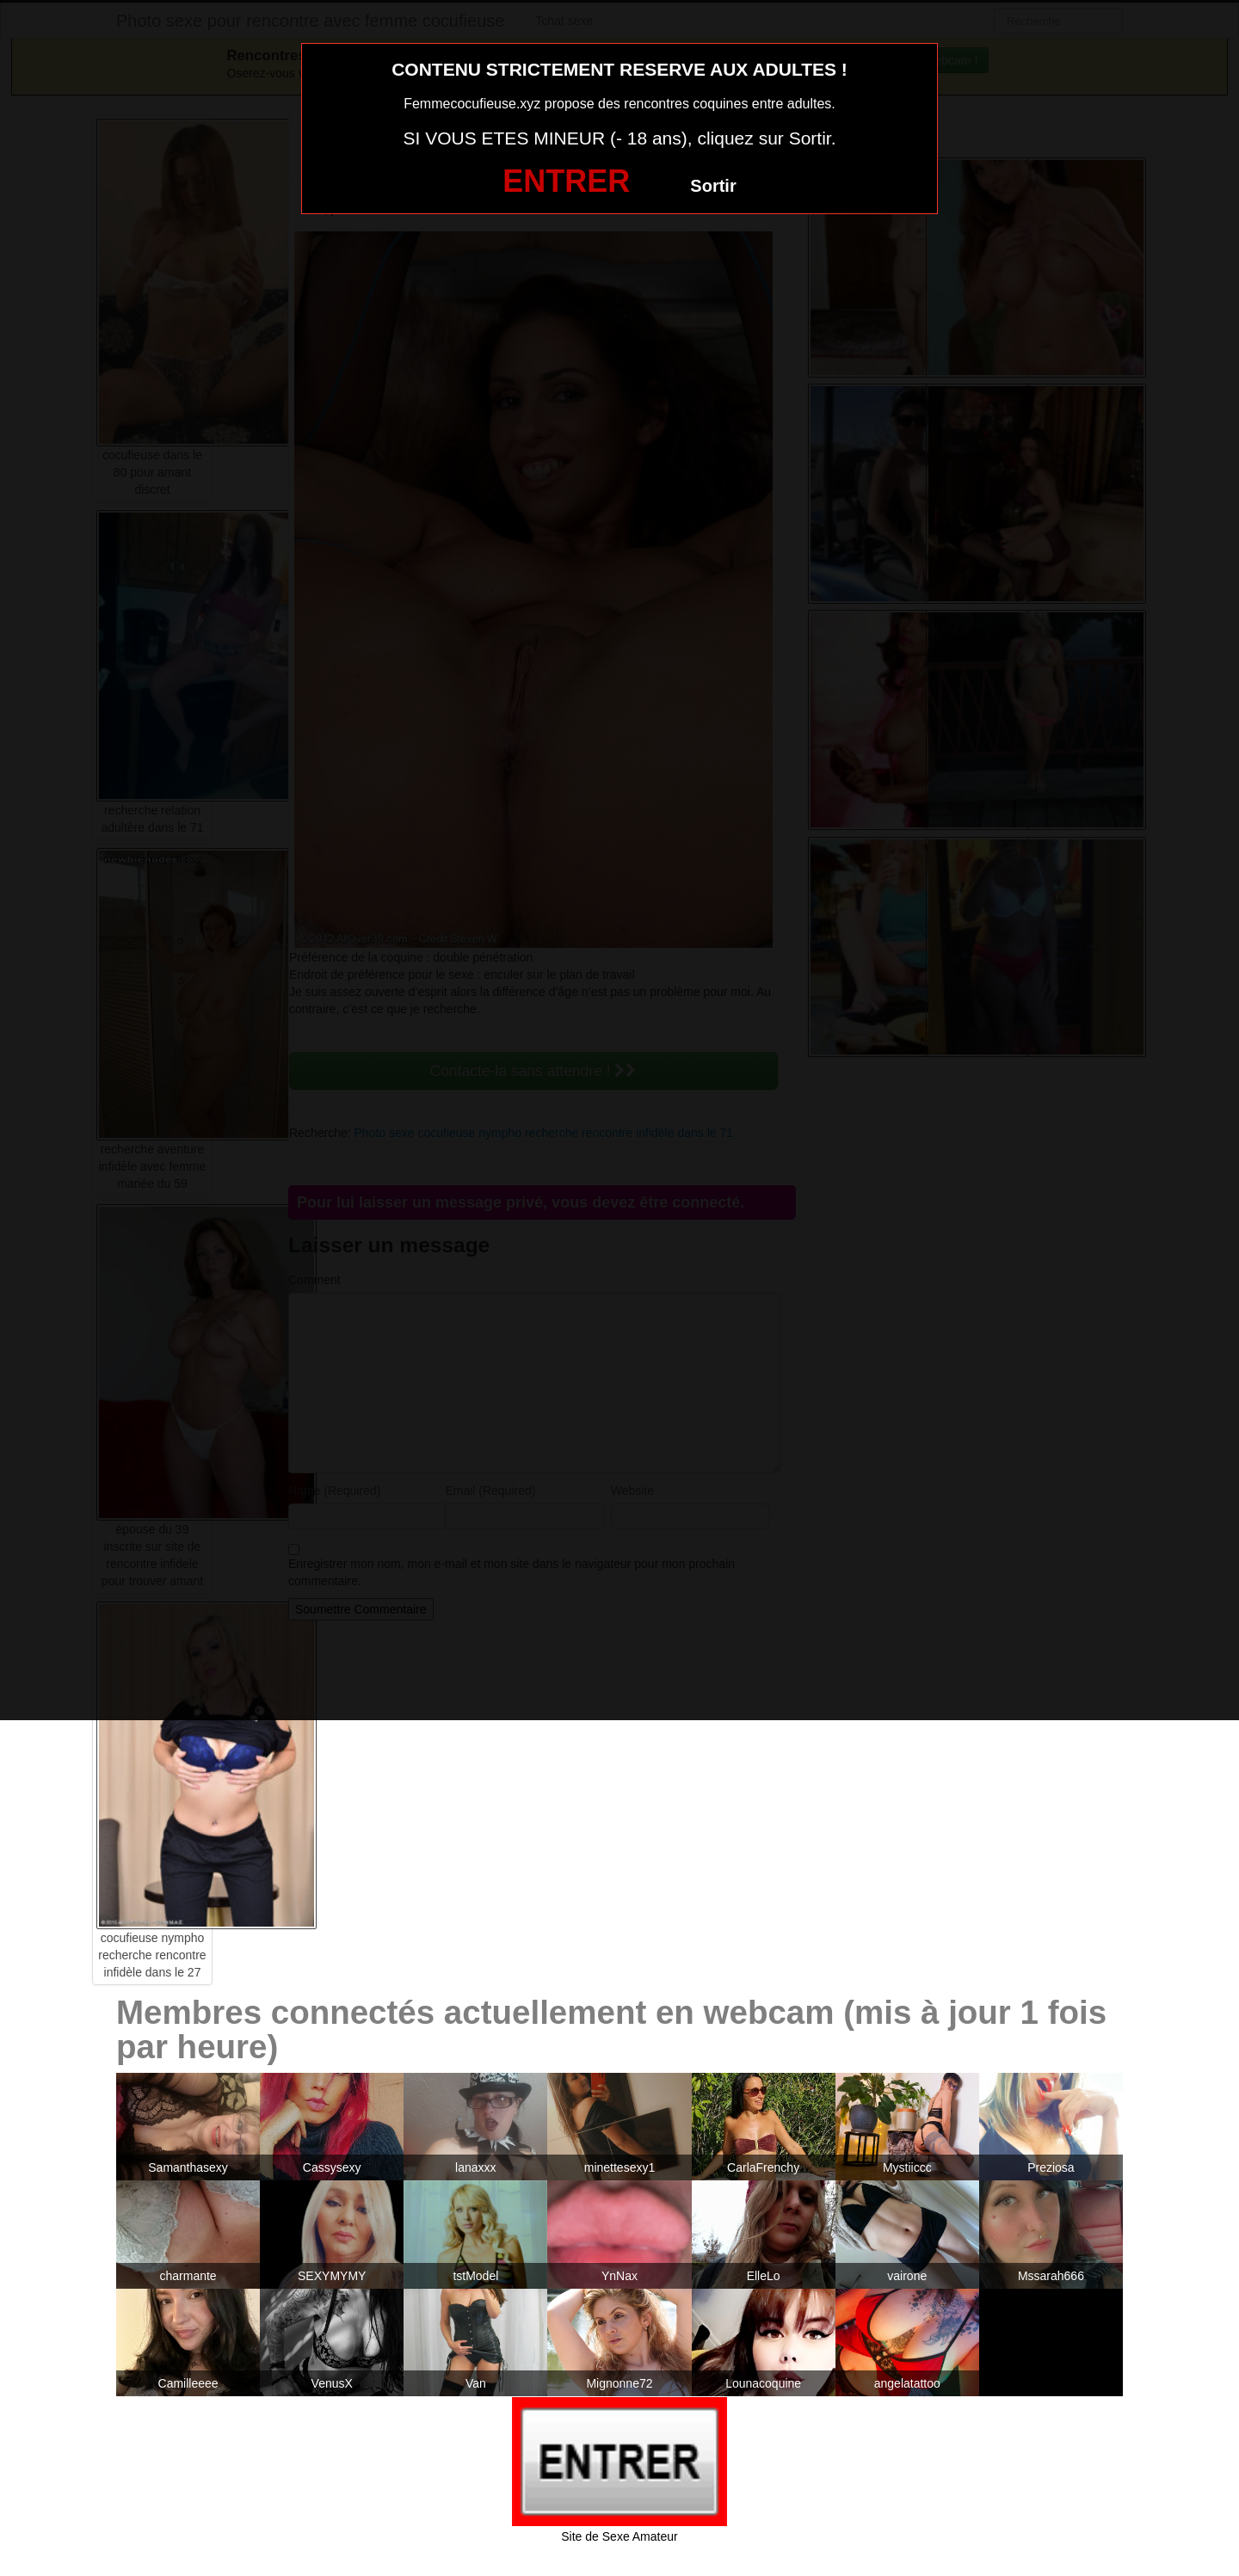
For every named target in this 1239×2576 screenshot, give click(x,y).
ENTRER (566, 181)
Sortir (713, 185)
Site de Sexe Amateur (619, 2536)
